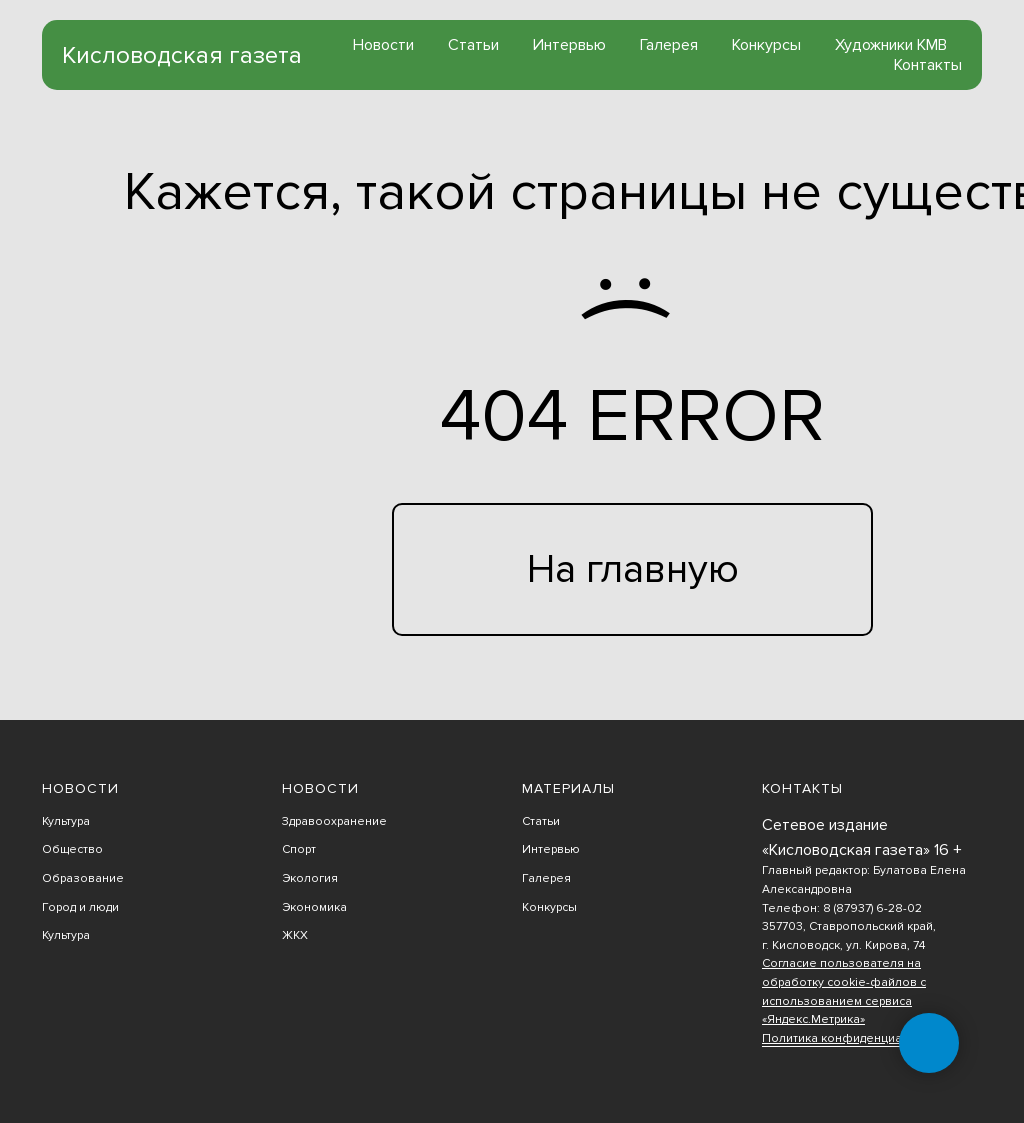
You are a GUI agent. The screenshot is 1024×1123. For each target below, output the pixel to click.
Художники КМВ (891, 45)
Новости (383, 45)
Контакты (928, 65)
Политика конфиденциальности (855, 1038)
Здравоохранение (334, 821)
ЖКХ (295, 935)
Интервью (569, 45)
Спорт (299, 849)
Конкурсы (766, 45)
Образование (83, 878)
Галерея (669, 45)
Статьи (473, 45)
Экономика (314, 907)
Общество (72, 849)
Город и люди (80, 907)
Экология (310, 878)
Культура (66, 821)
